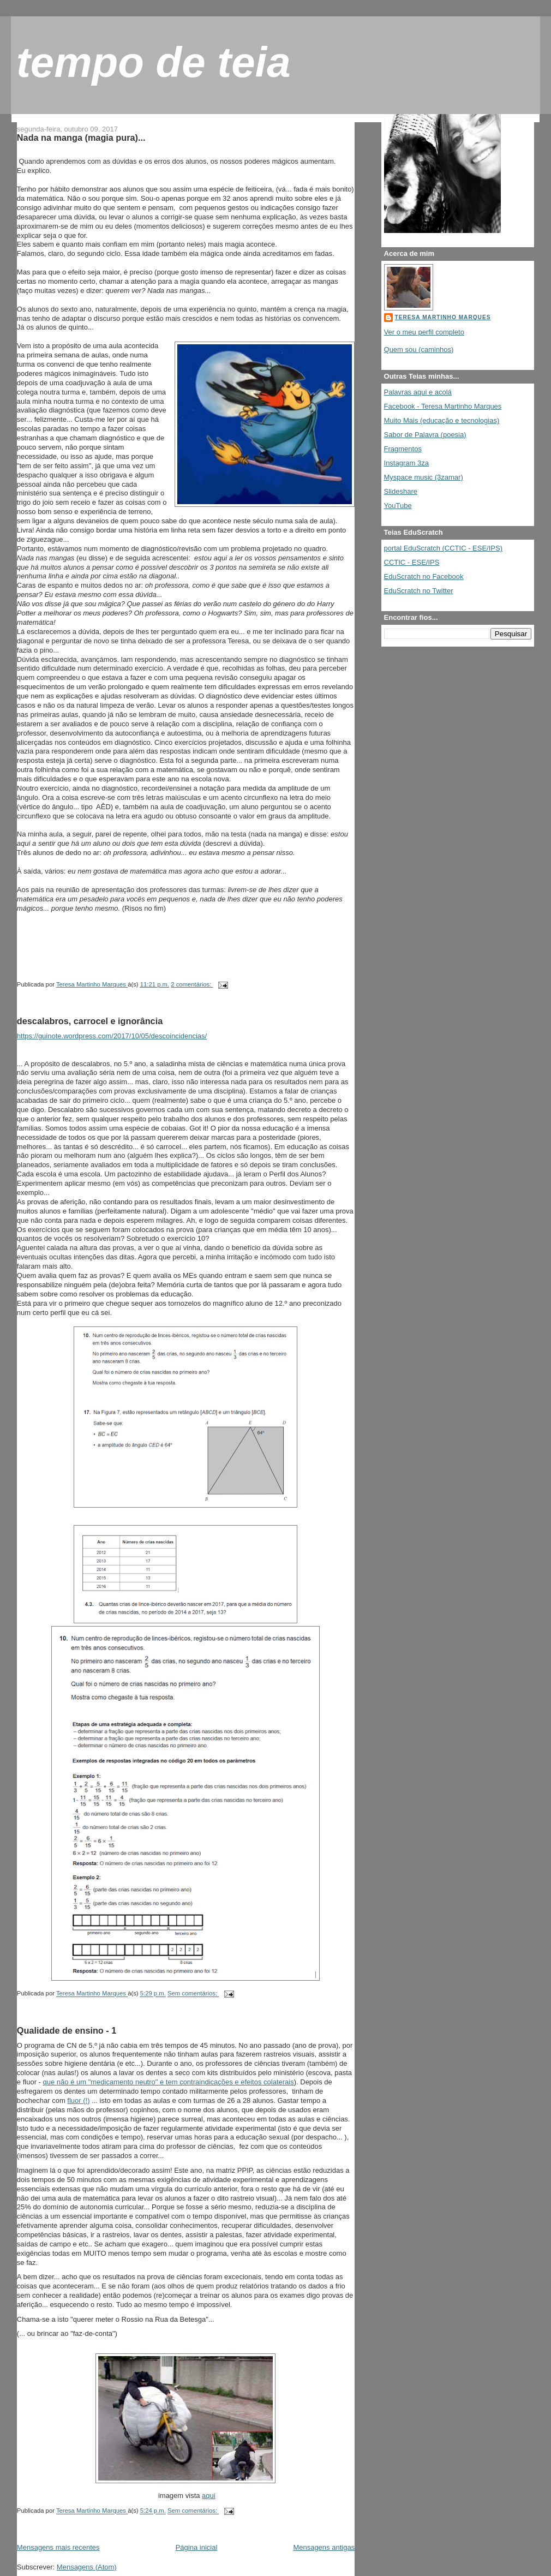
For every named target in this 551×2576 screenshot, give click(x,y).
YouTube (398, 505)
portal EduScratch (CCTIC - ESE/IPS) (443, 548)
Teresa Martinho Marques (443, 317)
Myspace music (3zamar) (423, 477)
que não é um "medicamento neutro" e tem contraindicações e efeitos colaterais (168, 2082)
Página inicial (197, 2547)
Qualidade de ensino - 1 (66, 2030)
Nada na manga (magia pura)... (81, 137)
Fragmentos (403, 449)
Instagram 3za (406, 463)
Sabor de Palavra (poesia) (425, 435)
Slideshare (400, 491)
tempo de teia (153, 62)
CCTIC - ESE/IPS (412, 562)
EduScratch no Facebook (424, 576)
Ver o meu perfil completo (424, 332)
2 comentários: (192, 984)
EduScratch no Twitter (418, 591)
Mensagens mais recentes (58, 2547)
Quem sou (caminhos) (419, 349)
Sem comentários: (193, 1994)
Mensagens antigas (324, 2547)
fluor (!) (78, 2100)
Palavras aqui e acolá (418, 392)
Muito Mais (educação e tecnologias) (442, 420)
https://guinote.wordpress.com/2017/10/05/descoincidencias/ (112, 1036)
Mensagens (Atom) (87, 2567)
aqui (208, 2495)
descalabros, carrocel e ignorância (90, 1021)
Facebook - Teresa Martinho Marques (443, 406)
